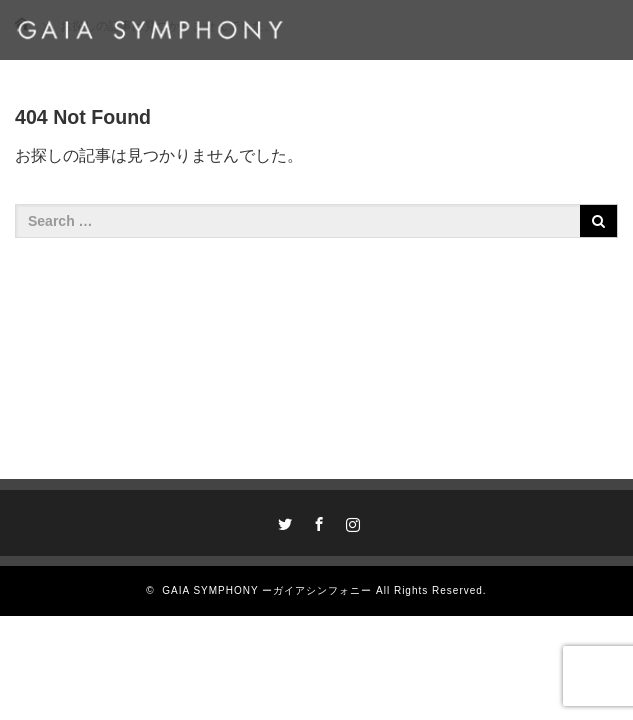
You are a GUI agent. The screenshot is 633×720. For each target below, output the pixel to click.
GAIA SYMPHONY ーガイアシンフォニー (267, 590)
